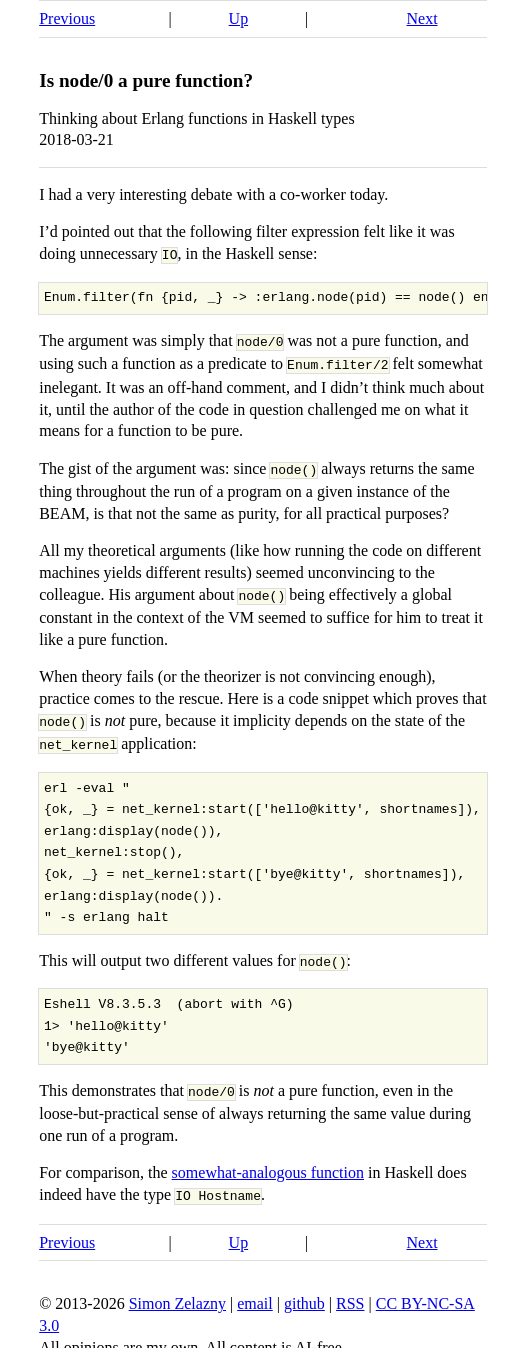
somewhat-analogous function (268, 1163)
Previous (67, 18)
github (304, 1293)
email (255, 1293)
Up (239, 18)
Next (421, 18)
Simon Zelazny (177, 1293)
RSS (350, 1293)
